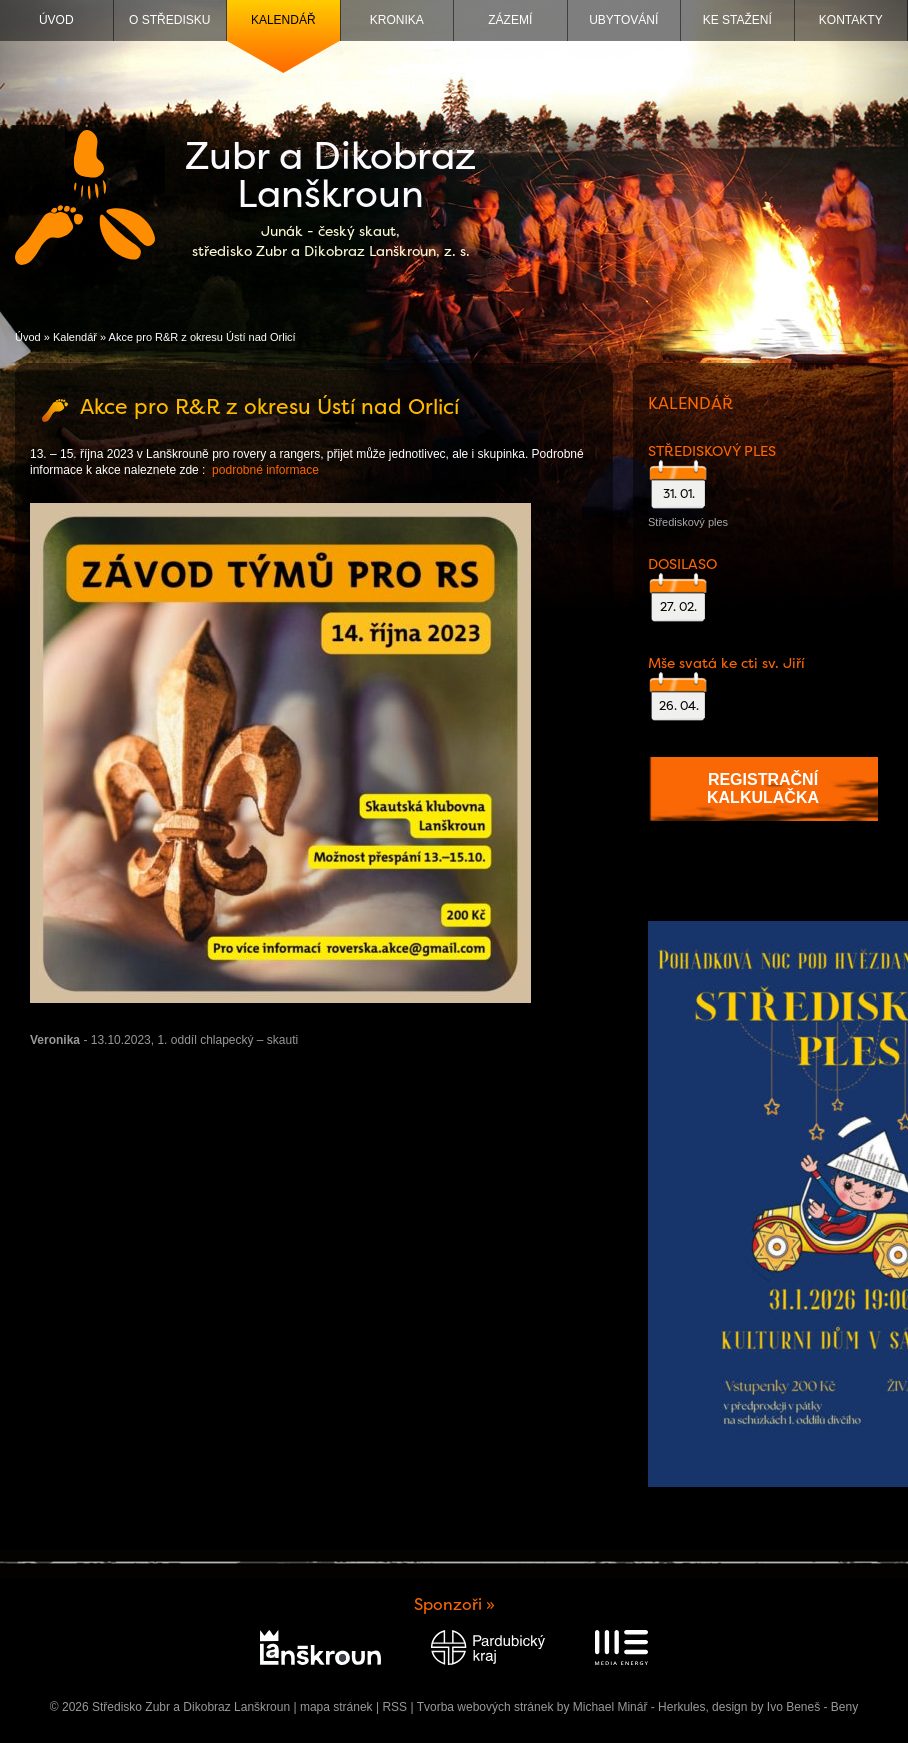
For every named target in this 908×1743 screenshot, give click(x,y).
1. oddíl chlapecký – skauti (227, 1040)
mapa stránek (336, 1707)
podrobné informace (265, 470)
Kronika (397, 20)
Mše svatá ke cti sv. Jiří (726, 663)
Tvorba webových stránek (485, 1707)
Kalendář (283, 20)
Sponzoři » (454, 1604)
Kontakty (851, 20)
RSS (394, 1707)
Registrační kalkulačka (763, 788)
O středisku (169, 20)
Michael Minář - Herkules (639, 1707)
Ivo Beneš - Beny (812, 1707)
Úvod (56, 20)
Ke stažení (737, 20)
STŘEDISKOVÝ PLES (712, 451)
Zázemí (510, 20)
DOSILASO (682, 564)
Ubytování (623, 20)
